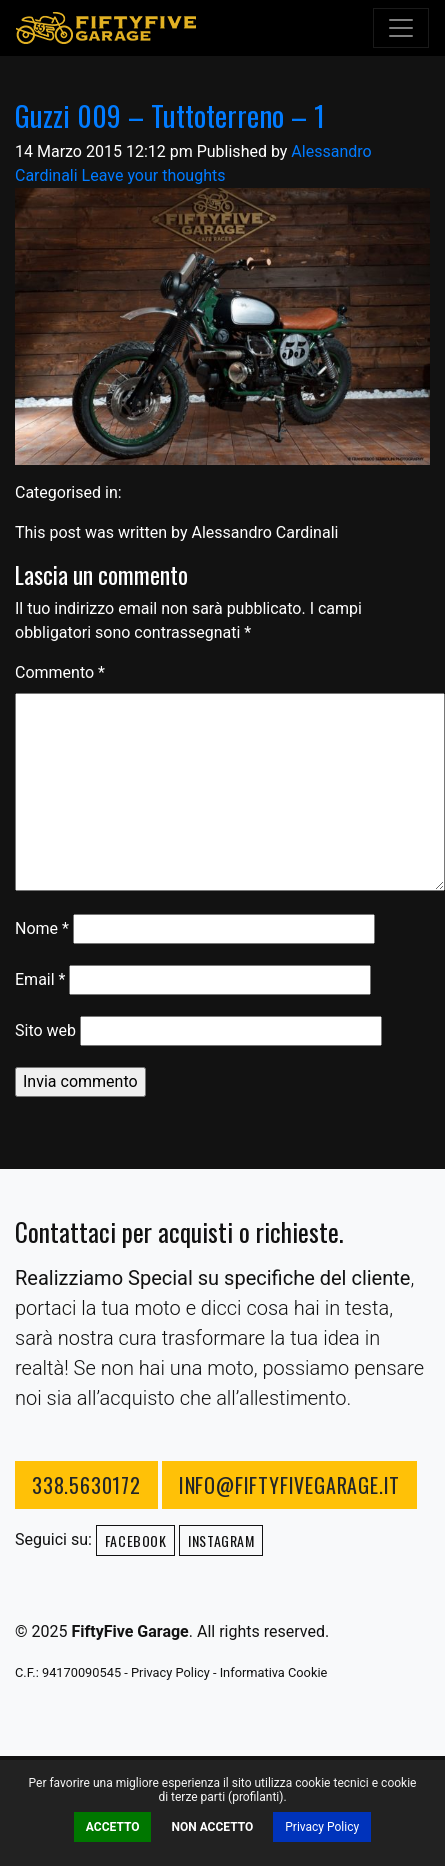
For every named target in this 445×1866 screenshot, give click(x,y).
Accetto (113, 1827)
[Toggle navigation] (401, 28)
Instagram (221, 1540)
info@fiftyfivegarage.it (289, 1485)
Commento (60, 672)
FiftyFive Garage (106, 28)
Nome (42, 928)
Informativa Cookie (274, 1672)
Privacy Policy (322, 1827)
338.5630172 (86, 1485)
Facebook (135, 1540)
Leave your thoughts (154, 175)
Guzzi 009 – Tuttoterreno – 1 (170, 115)
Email (40, 979)
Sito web (45, 1030)
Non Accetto (212, 1827)
